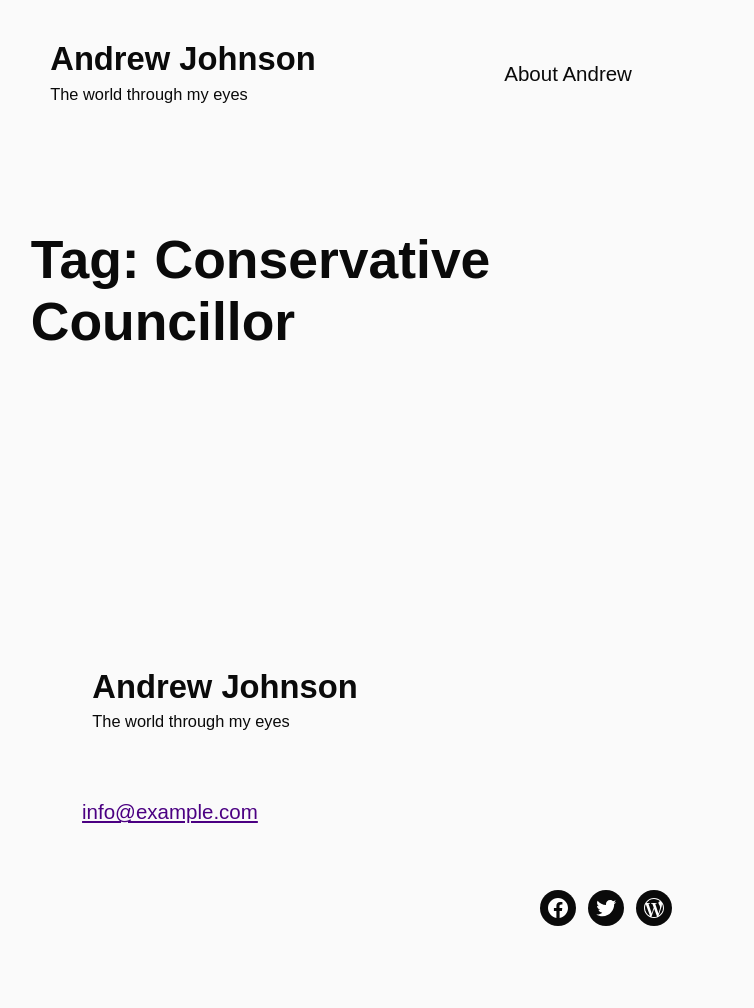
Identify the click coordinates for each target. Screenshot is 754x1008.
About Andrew (568, 73)
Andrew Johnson (182, 58)
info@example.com (170, 811)
